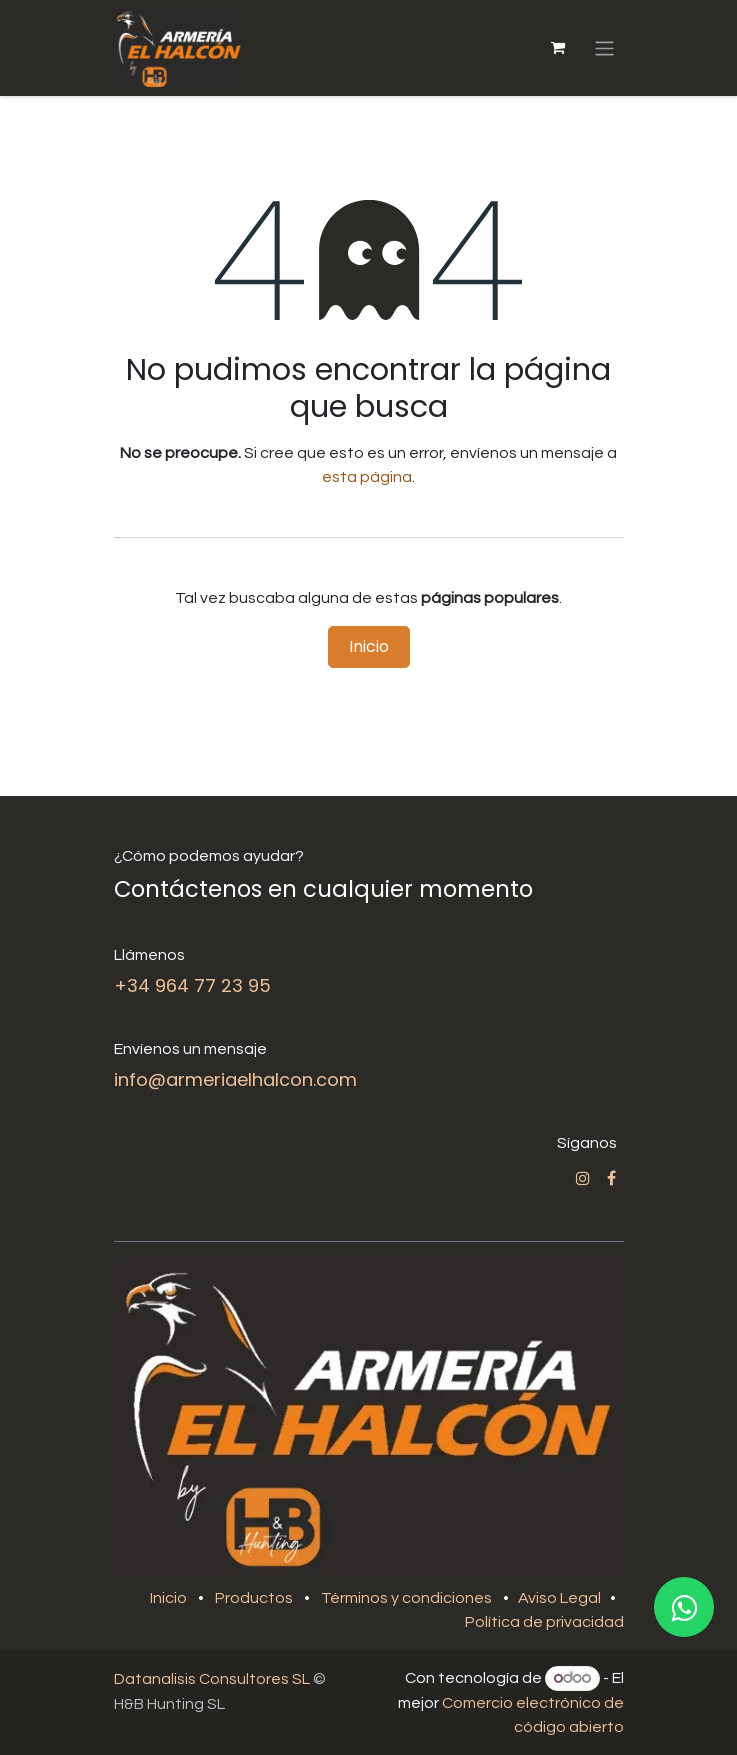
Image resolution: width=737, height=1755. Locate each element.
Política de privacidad (544, 1622)
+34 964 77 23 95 (192, 985)
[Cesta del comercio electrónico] (557, 48)
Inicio (369, 646)
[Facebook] (611, 1178)
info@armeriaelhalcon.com (235, 1079)
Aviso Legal (561, 1598)
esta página (367, 477)
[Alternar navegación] (604, 47)
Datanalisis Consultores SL (212, 1679)
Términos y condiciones (406, 1598)
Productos (254, 1598)
